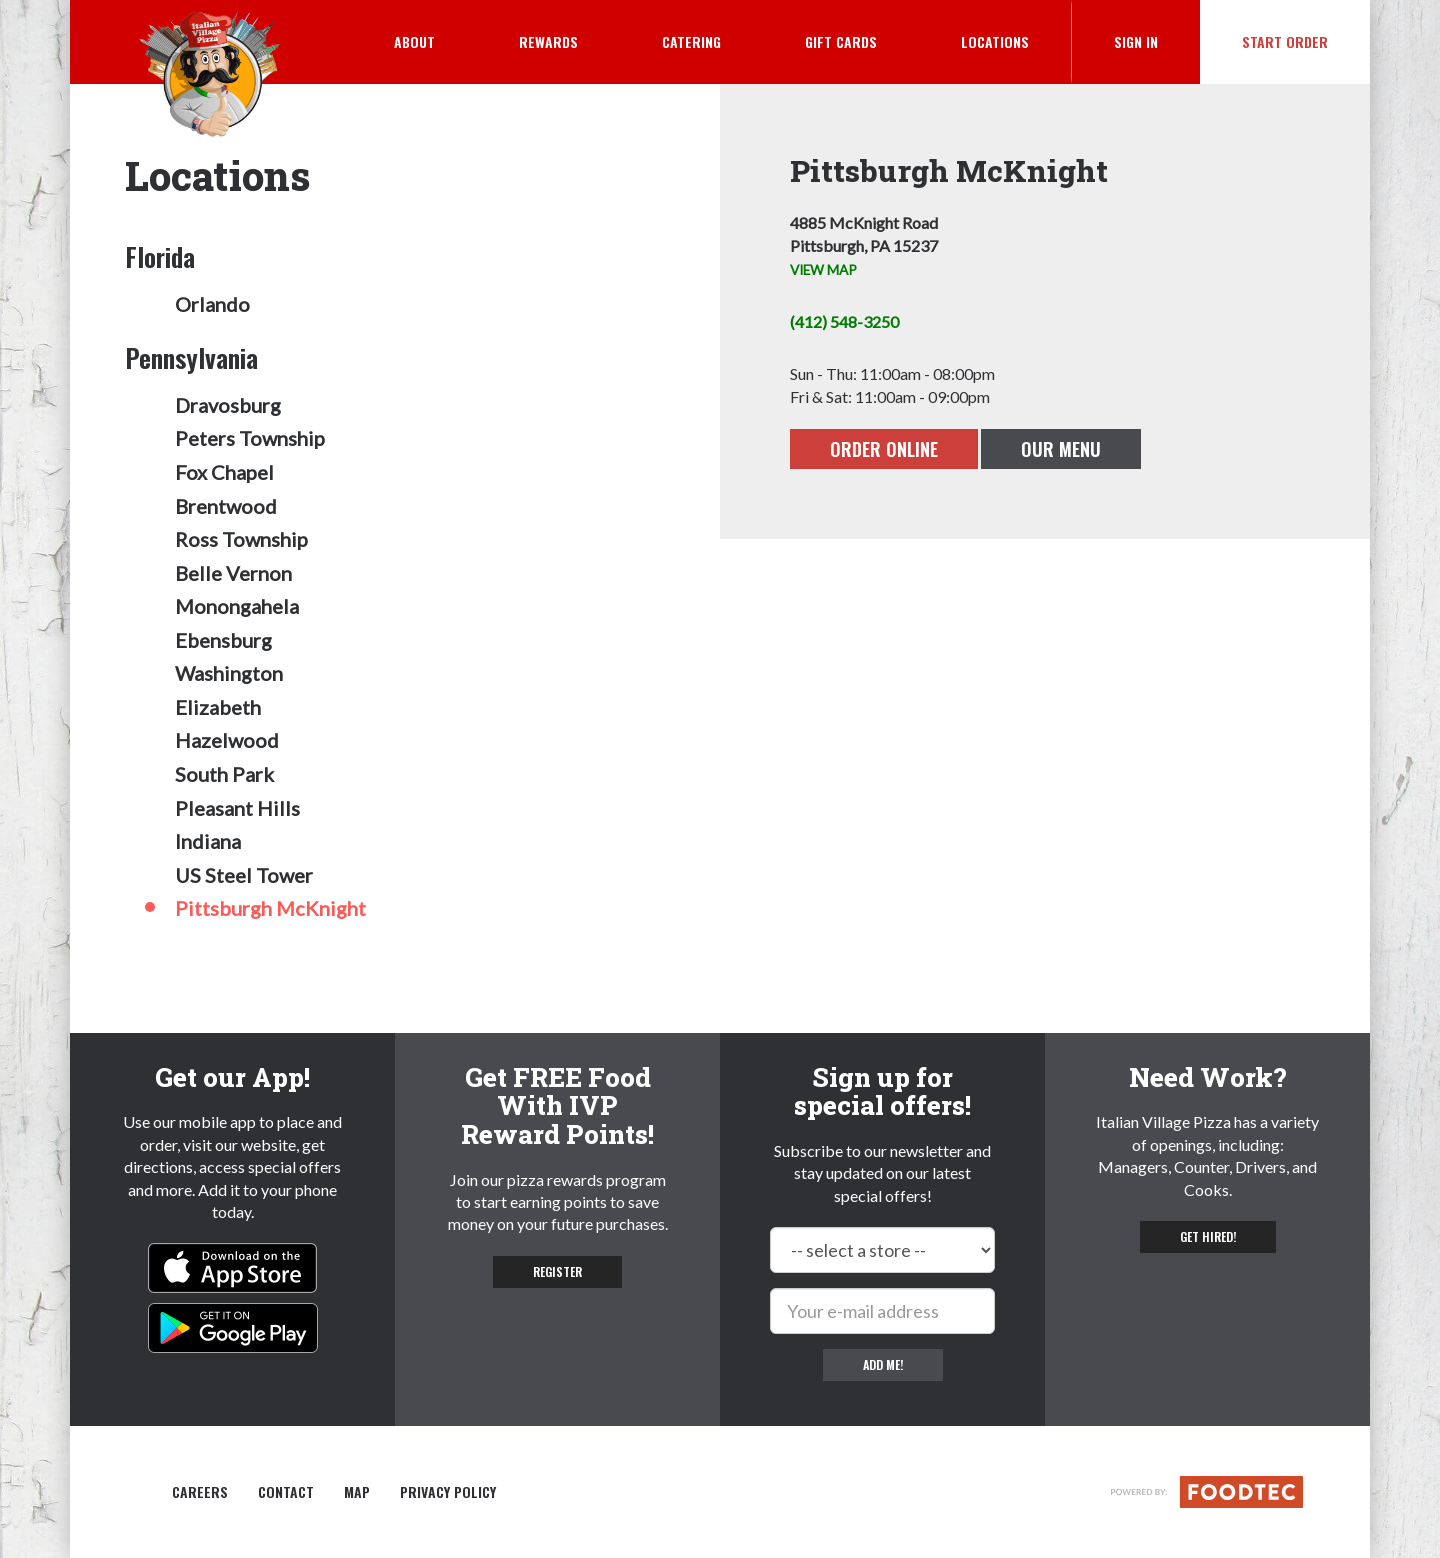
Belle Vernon (233, 573)
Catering (691, 41)
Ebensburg (223, 640)
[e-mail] (882, 1311)
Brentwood (226, 506)
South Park (224, 774)
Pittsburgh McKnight (270, 908)
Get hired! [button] (1208, 1236)
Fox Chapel (224, 472)
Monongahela (237, 606)
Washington (229, 673)
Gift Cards (841, 41)
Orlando (212, 304)
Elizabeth (218, 707)
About (414, 41)
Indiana (208, 841)
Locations (995, 41)
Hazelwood (227, 740)
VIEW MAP (823, 270)
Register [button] (557, 1271)
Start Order (1285, 41)
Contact (286, 1492)
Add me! (883, 1364)
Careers (200, 1492)
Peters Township (250, 438)
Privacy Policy (448, 1492)
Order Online (884, 449)
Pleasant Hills (237, 808)
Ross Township (241, 539)
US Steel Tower (244, 875)
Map (357, 1492)
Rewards (548, 41)
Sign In (1157, 41)
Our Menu (1061, 449)
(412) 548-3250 (844, 321)
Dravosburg (228, 405)
